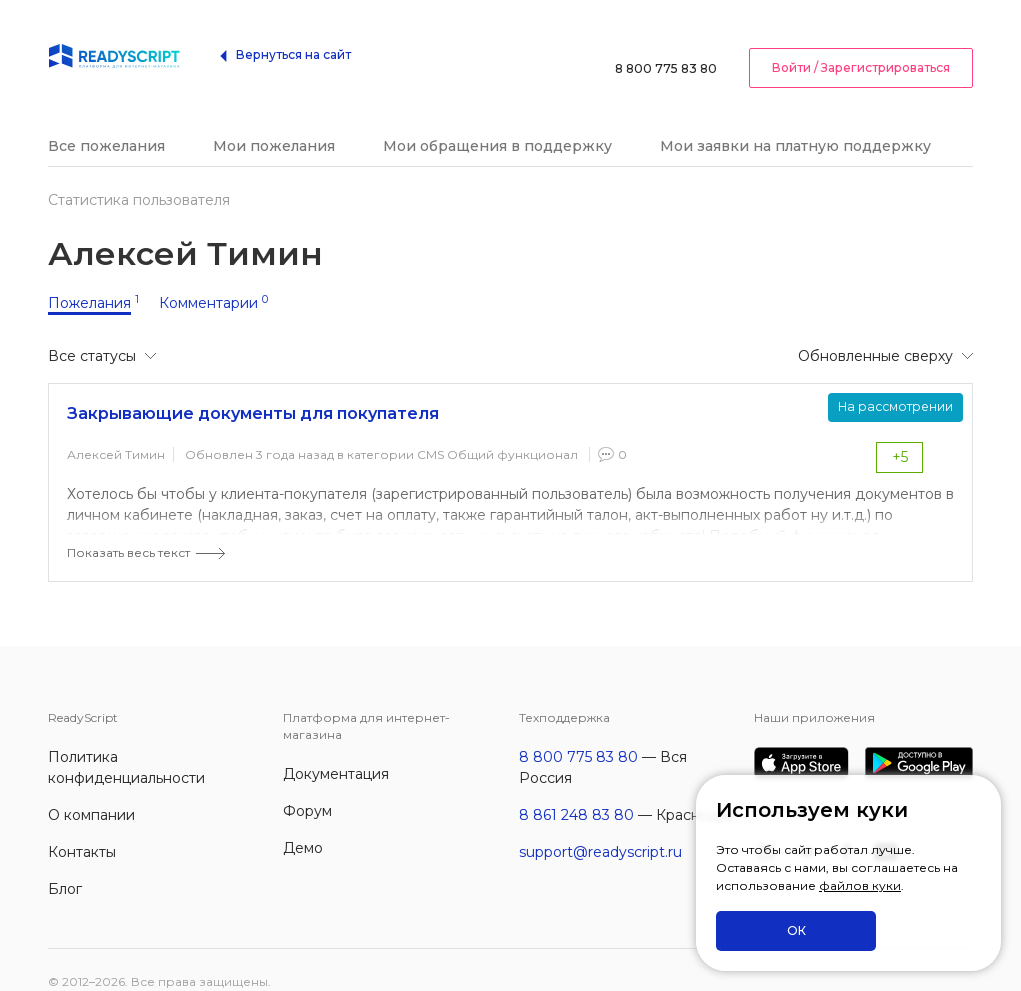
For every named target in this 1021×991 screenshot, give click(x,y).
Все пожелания (106, 122)
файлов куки (860, 885)
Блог (65, 865)
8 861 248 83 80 (576, 791)
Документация (336, 750)
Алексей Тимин (116, 430)
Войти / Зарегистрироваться (861, 43)
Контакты (82, 828)
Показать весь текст (128, 528)
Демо (303, 824)
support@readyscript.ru (600, 828)
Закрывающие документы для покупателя (253, 389)
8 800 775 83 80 (666, 44)
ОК (796, 930)
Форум (307, 787)
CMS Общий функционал (497, 430)
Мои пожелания (274, 122)
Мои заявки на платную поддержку (795, 122)
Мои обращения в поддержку (497, 122)
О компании (91, 791)
